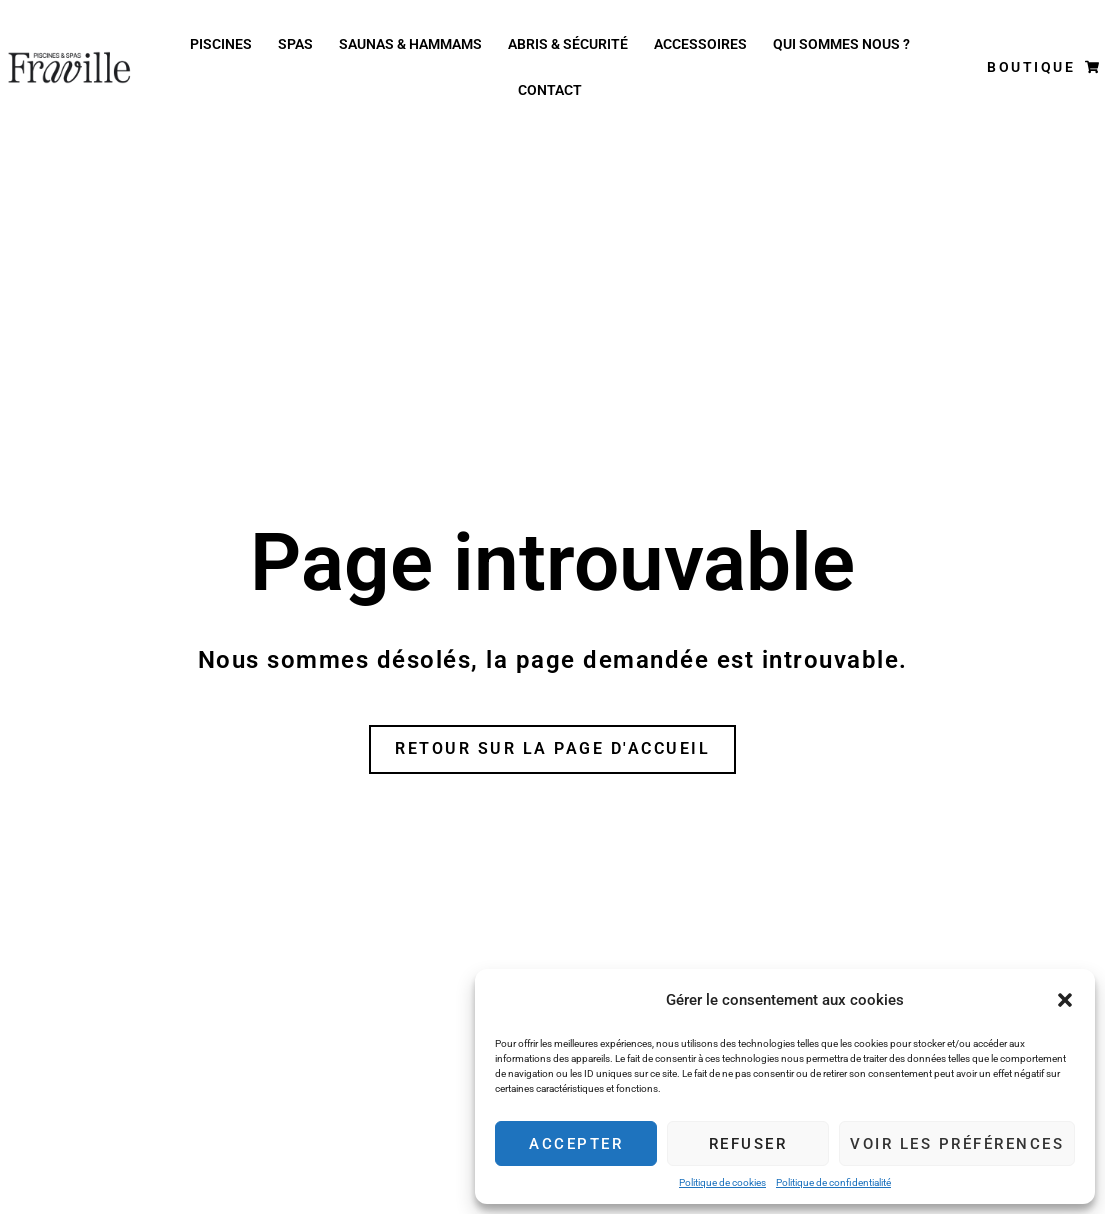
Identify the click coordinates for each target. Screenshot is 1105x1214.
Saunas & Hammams (410, 44)
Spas (295, 44)
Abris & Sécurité (568, 44)
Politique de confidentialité (833, 1182)
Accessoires (700, 44)
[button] (1065, 1000)
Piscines (221, 44)
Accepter (576, 1144)
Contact (550, 90)
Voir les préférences (957, 1144)
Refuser (748, 1144)
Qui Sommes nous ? (841, 44)
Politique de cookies (722, 1182)
